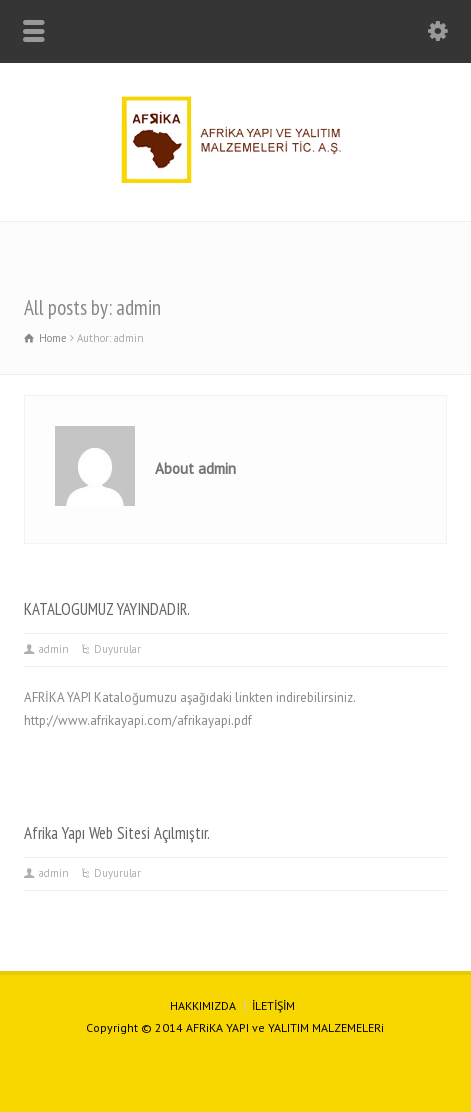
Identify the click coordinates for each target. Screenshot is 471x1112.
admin (54, 649)
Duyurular (117, 649)
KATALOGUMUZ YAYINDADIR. (107, 609)
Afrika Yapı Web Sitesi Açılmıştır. (117, 833)
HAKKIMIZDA (203, 1005)
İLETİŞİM (273, 1005)
